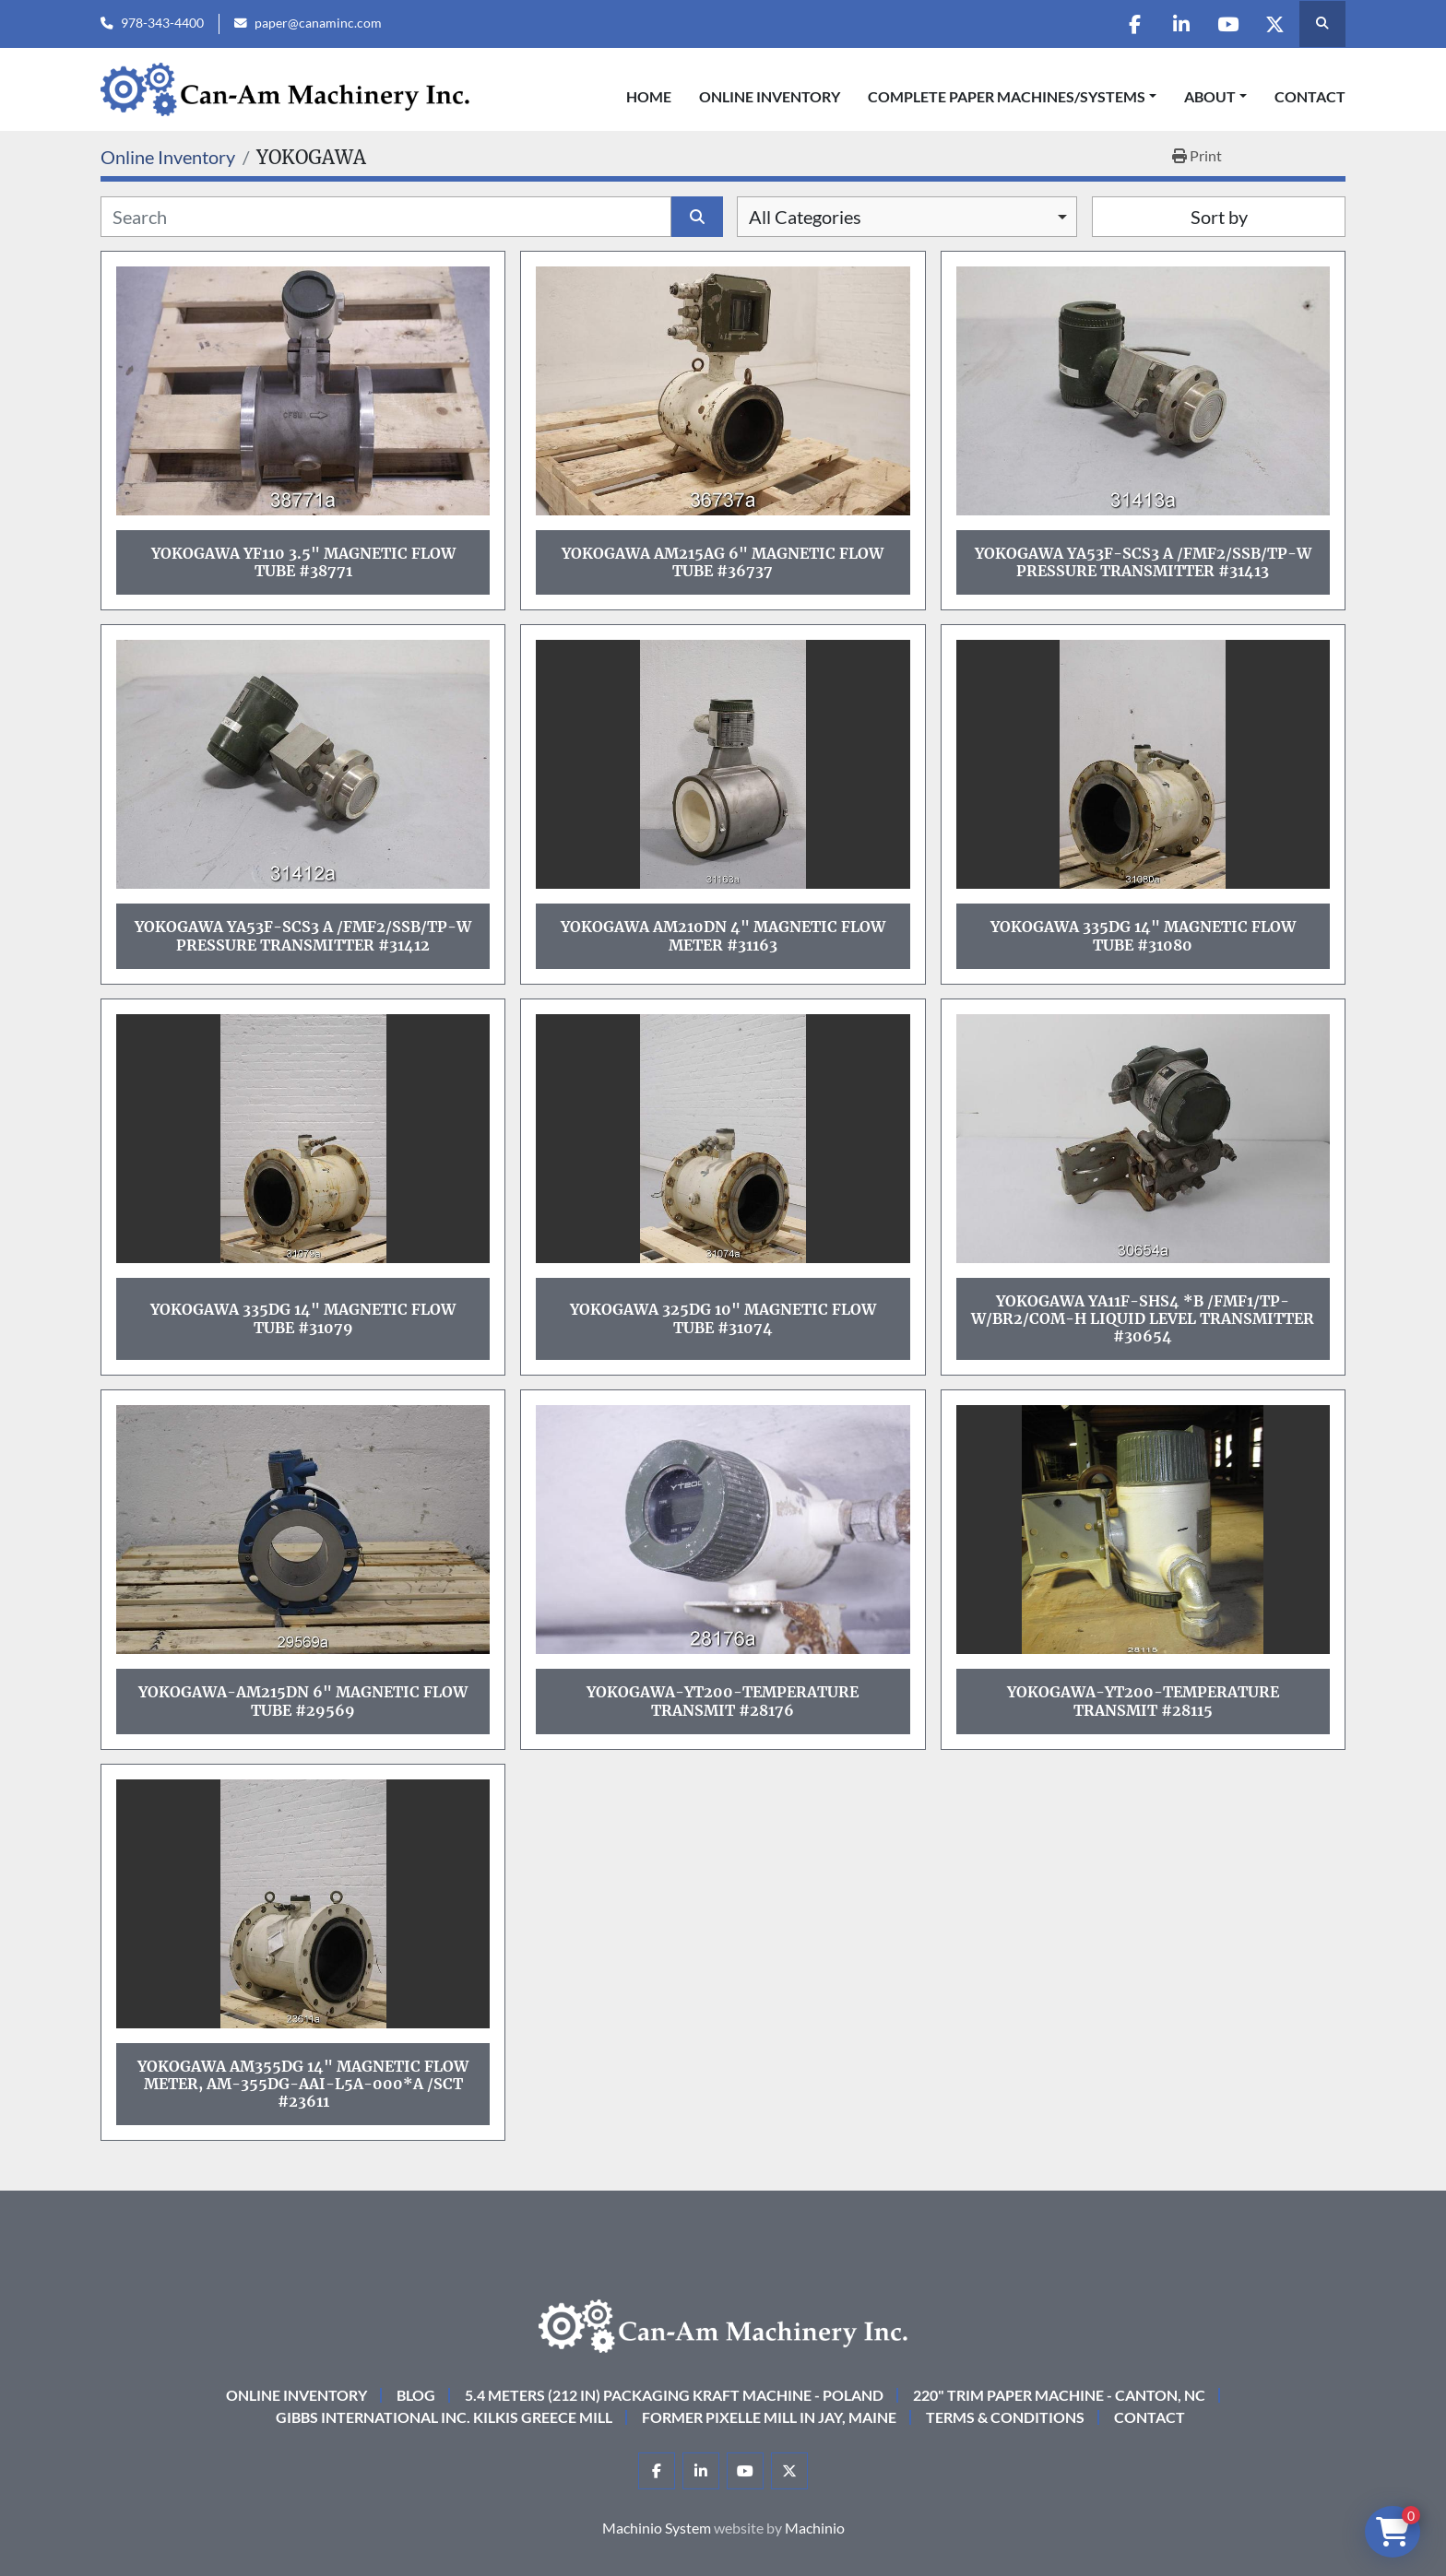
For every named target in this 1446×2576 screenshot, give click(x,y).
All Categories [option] (805, 217)
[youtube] (1227, 24)
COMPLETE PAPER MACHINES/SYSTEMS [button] (1006, 96)
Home (648, 96)
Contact (1309, 96)
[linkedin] (1180, 24)
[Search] (386, 216)
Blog (416, 2395)
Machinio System (656, 2527)
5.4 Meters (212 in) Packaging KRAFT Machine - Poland (674, 2395)
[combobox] (907, 216)
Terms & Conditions (1005, 2417)
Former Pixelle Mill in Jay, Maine (769, 2417)
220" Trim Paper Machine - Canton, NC (1059, 2395)
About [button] (1210, 96)
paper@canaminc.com (318, 23)
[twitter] (1274, 24)
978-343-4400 (162, 23)
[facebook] (1133, 24)
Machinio (815, 2527)
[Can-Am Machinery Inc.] (723, 2324)
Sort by (1219, 217)
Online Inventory (769, 96)
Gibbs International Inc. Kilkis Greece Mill (444, 2417)
